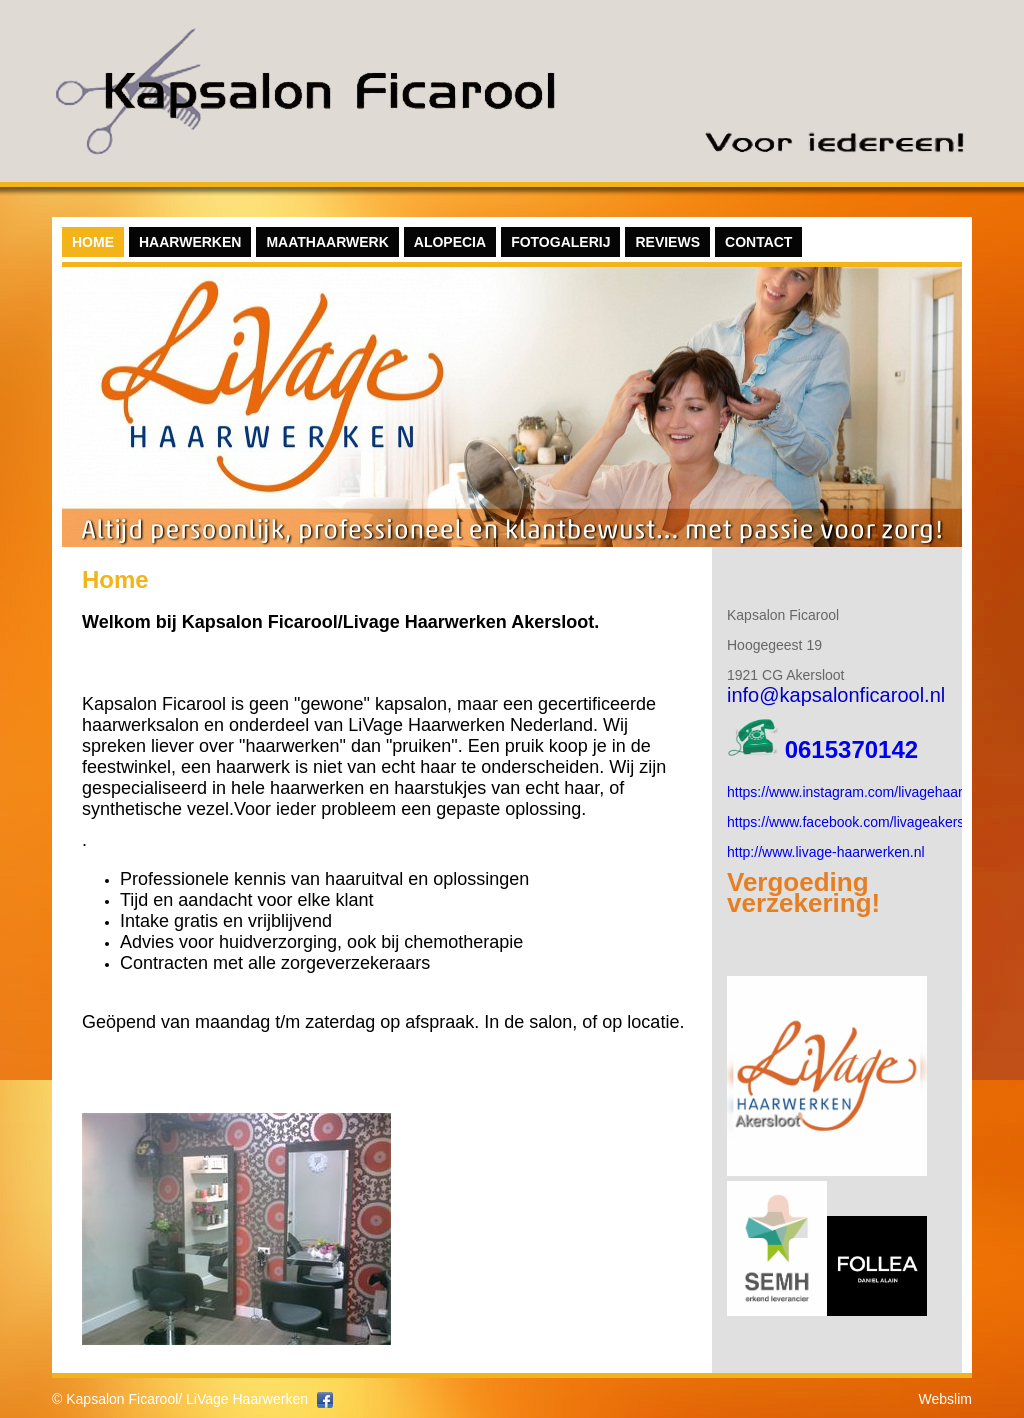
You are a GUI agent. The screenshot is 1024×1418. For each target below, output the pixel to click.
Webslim (945, 1399)
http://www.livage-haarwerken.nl (826, 852)
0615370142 (851, 749)
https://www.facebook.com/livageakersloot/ (859, 822)
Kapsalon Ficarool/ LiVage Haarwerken (187, 1399)
